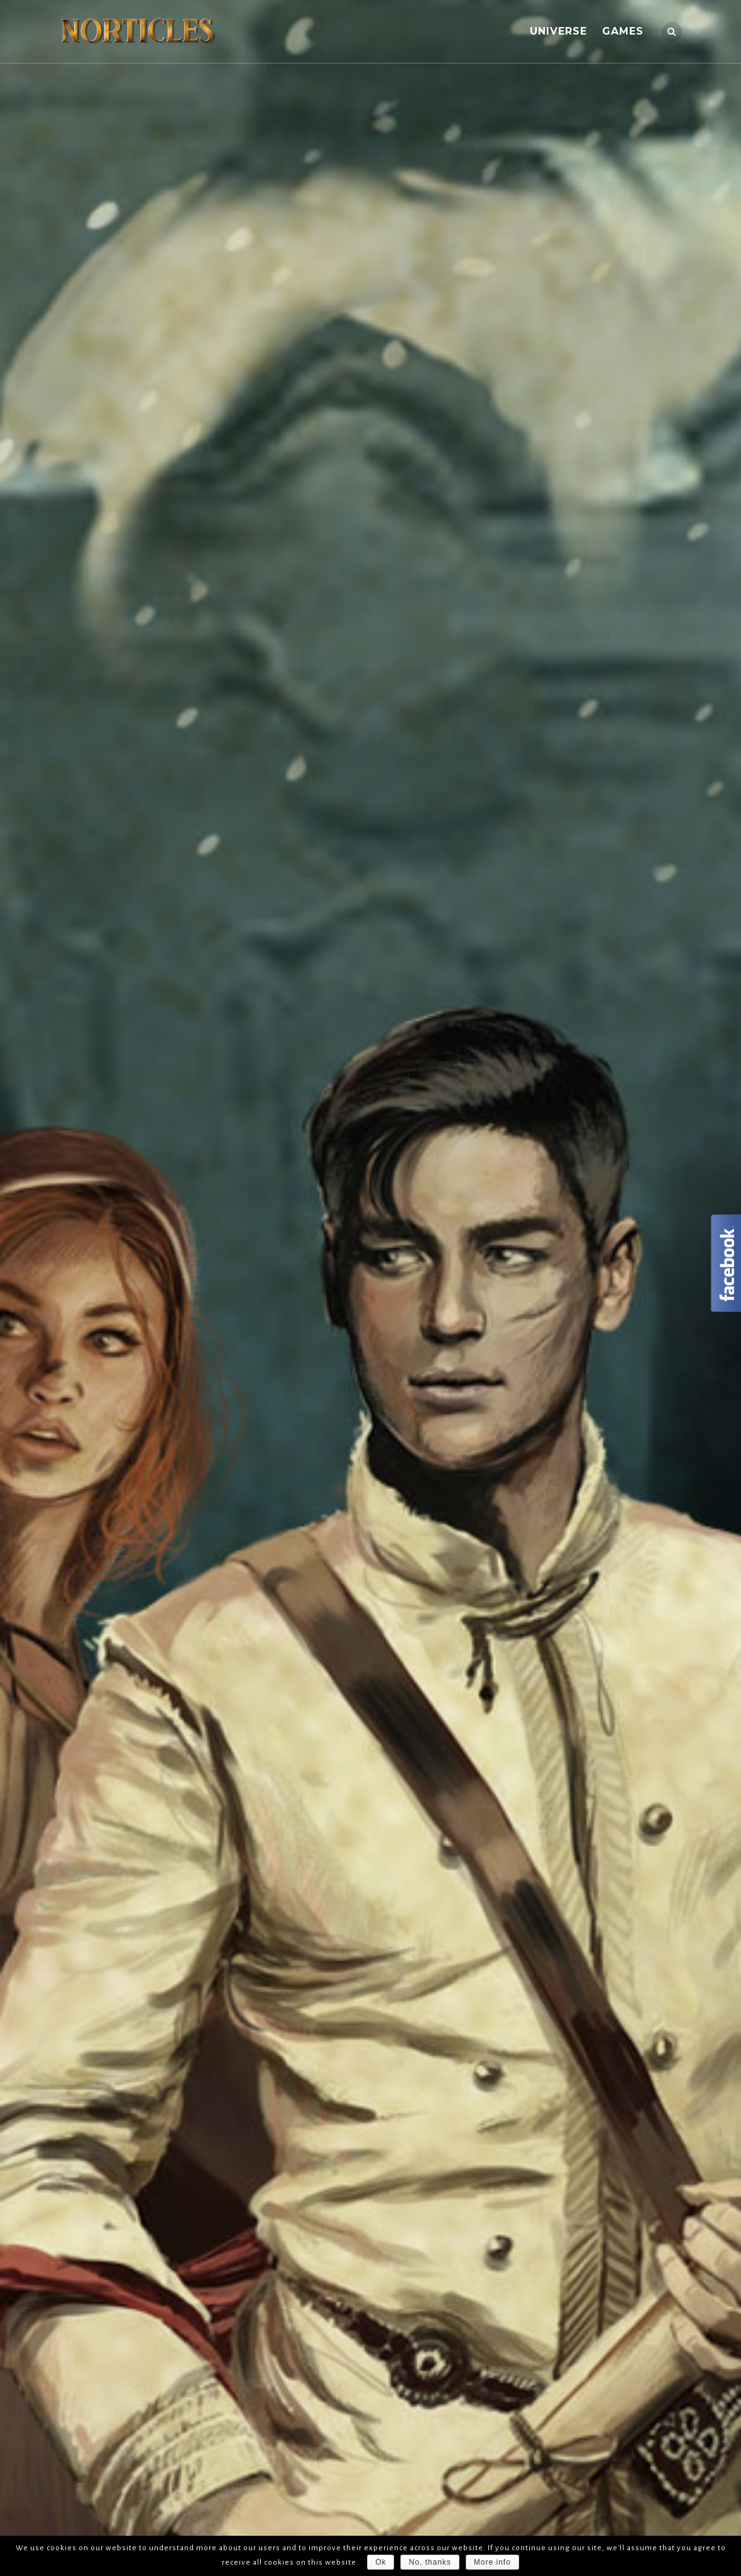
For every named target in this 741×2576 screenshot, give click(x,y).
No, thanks (430, 2562)
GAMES (623, 31)
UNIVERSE (558, 31)
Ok (380, 2562)
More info (492, 2562)
